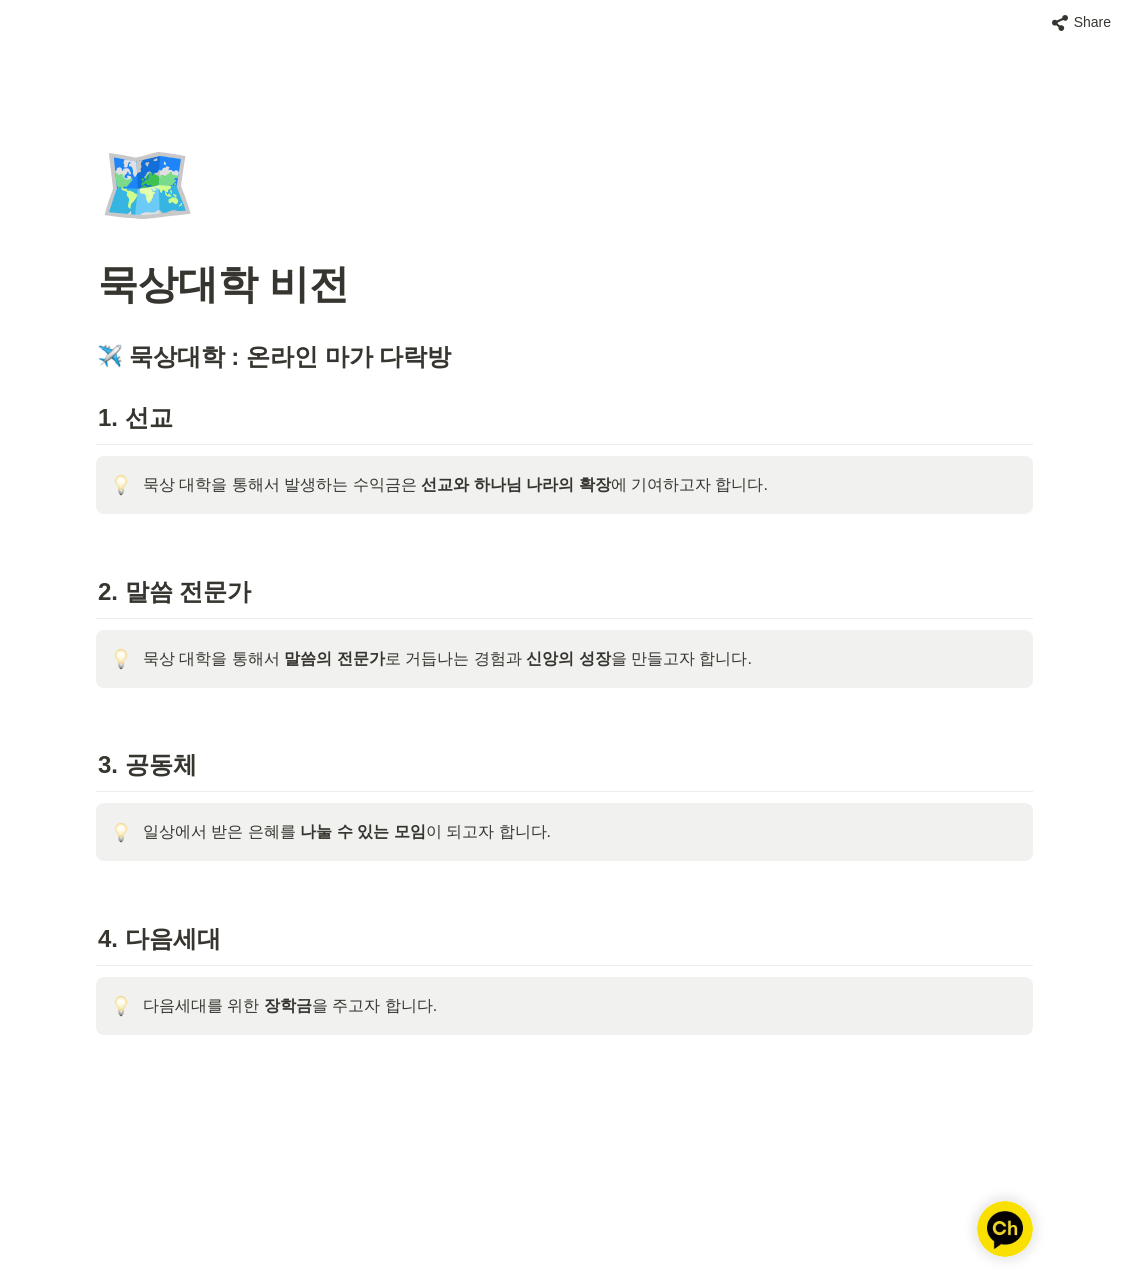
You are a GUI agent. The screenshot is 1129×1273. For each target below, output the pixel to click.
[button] (1081, 23)
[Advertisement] (565, 1220)
